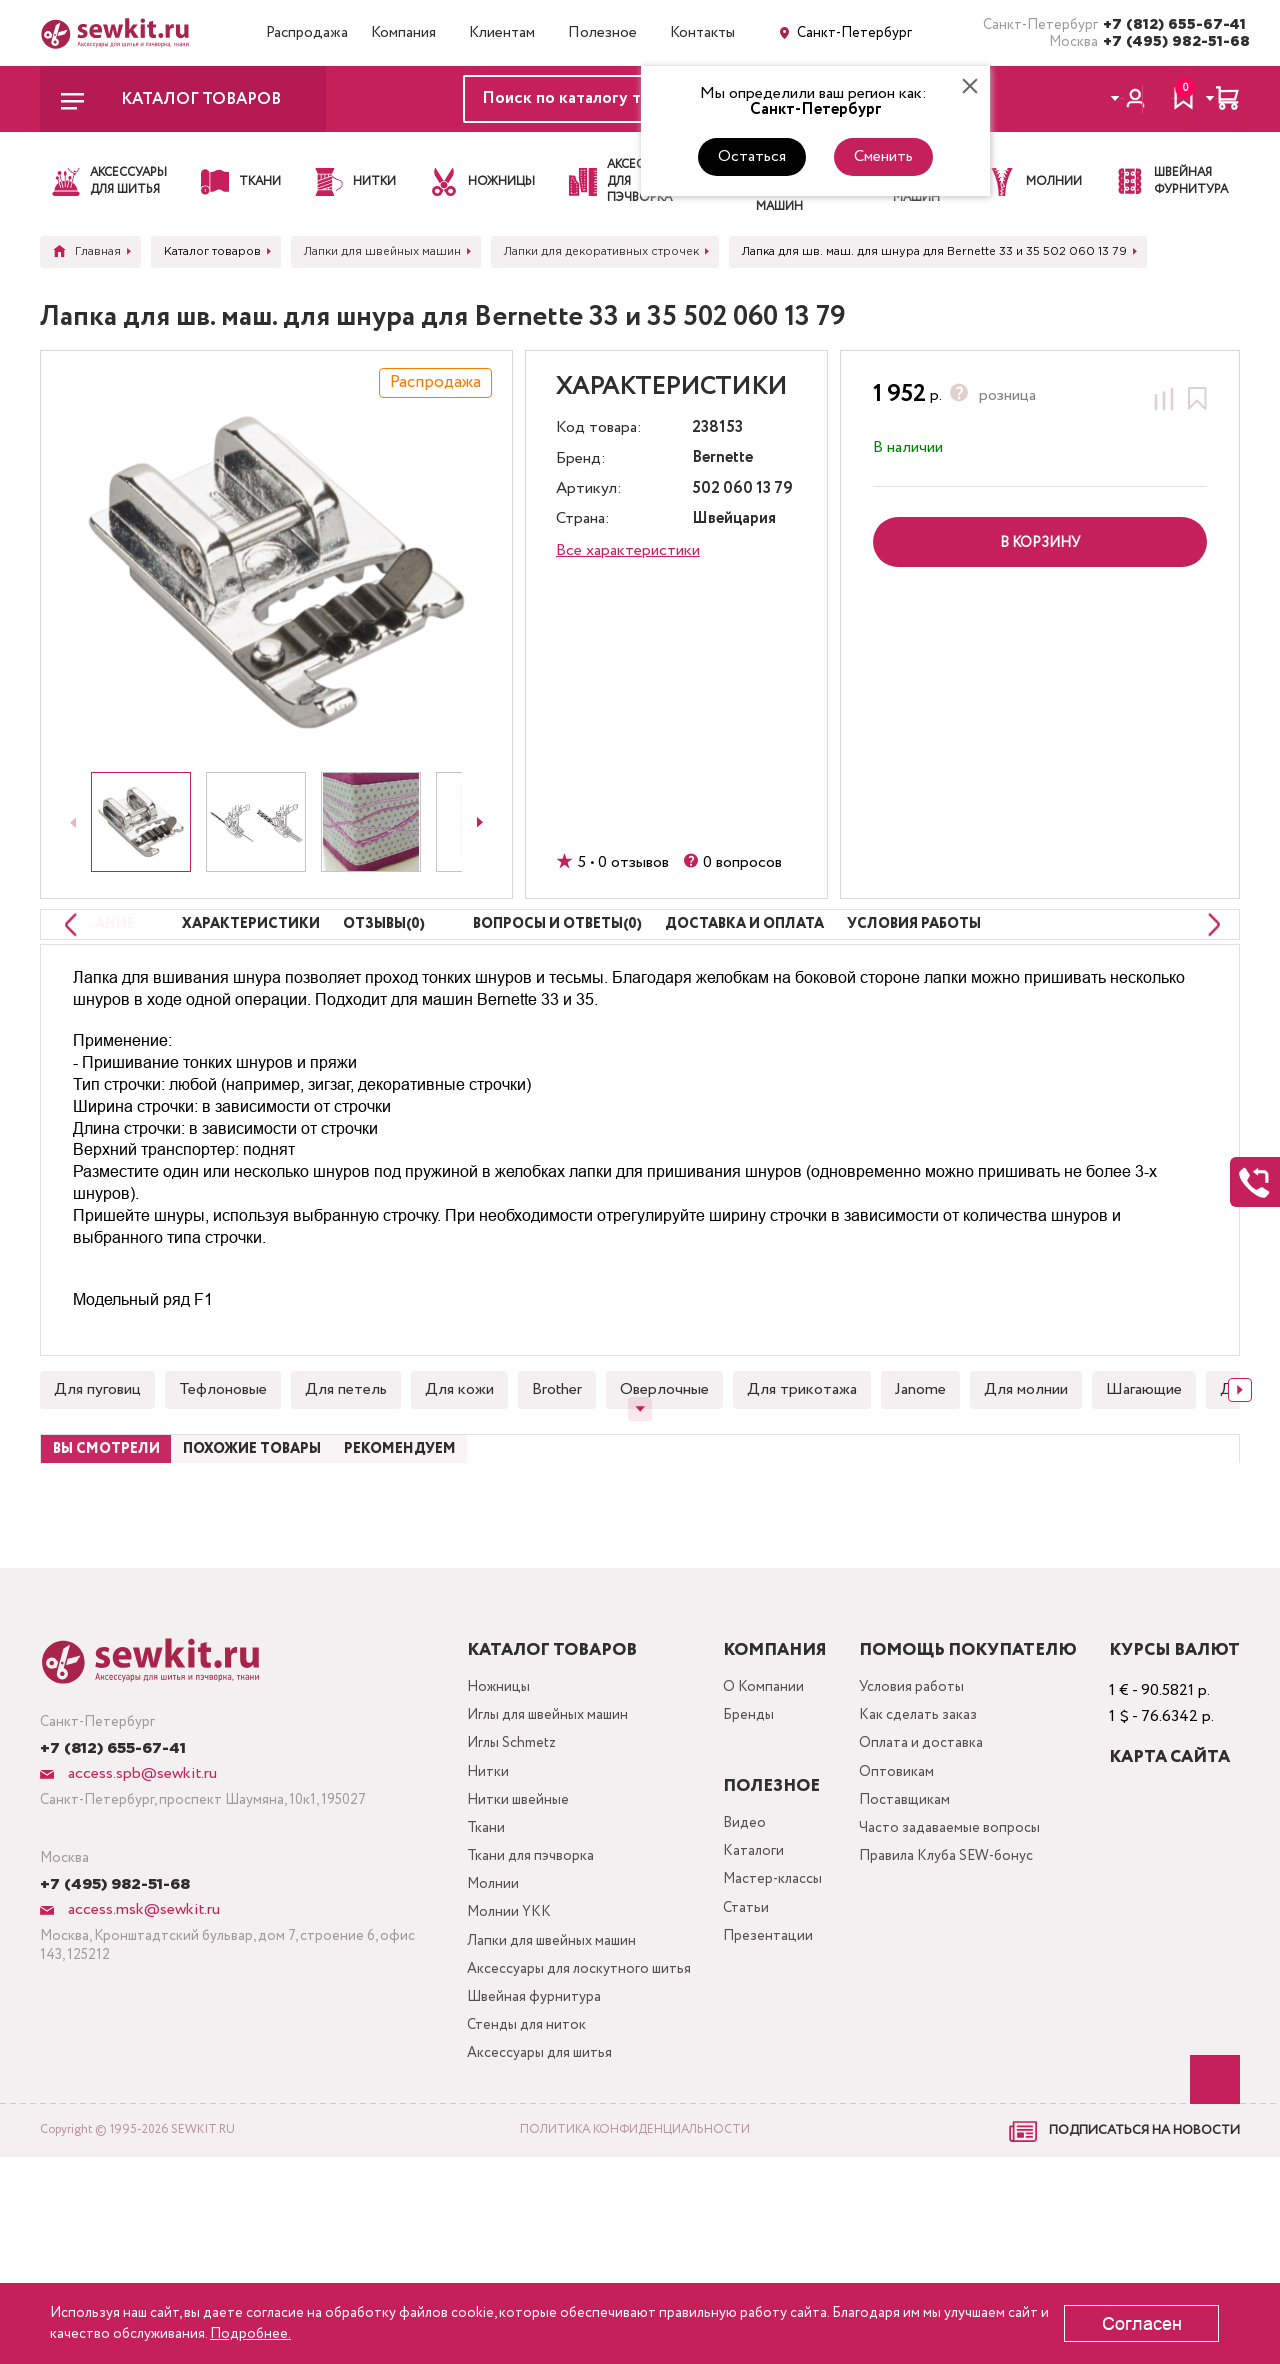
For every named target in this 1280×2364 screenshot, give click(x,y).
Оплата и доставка (926, 1873)
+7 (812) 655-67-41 (1171, 25)
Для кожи (459, 1455)
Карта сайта (1169, 1878)
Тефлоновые (223, 1455)
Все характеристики (628, 550)
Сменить (883, 156)
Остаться (752, 156)
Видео (737, 1945)
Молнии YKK (492, 2065)
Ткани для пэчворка (515, 2001)
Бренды (742, 1841)
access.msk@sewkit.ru (142, 2030)
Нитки (469, 1905)
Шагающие (1144, 1455)
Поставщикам (907, 1937)
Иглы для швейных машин (535, 1841)
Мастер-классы (771, 2009)
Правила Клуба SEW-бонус (955, 2001)
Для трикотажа (802, 1455)
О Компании (757, 1809)
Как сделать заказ (923, 1841)
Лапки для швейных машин (538, 2097)
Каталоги (747, 1977)
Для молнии (1026, 1455)
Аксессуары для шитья (526, 2257)
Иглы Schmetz (496, 1873)
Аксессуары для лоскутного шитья (546, 2145)
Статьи (739, 2041)
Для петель (346, 1455)
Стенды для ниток (511, 2225)
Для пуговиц (97, 1455)
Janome (920, 1455)
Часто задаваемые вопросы (954, 1969)
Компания (403, 33)
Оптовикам (898, 1905)
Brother (557, 1455)
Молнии (474, 2033)
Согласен (1142, 2324)
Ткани (466, 1969)
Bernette (722, 458)
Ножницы (480, 1809)
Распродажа (307, 33)
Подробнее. (250, 2334)
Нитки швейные (501, 1937)
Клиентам (502, 33)
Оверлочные (664, 1455)
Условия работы (916, 1809)
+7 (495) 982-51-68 (1171, 42)
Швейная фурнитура (517, 2193)
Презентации (761, 2073)
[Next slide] (480, 822)
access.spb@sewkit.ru (140, 1894)
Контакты (702, 33)
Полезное (602, 33)
